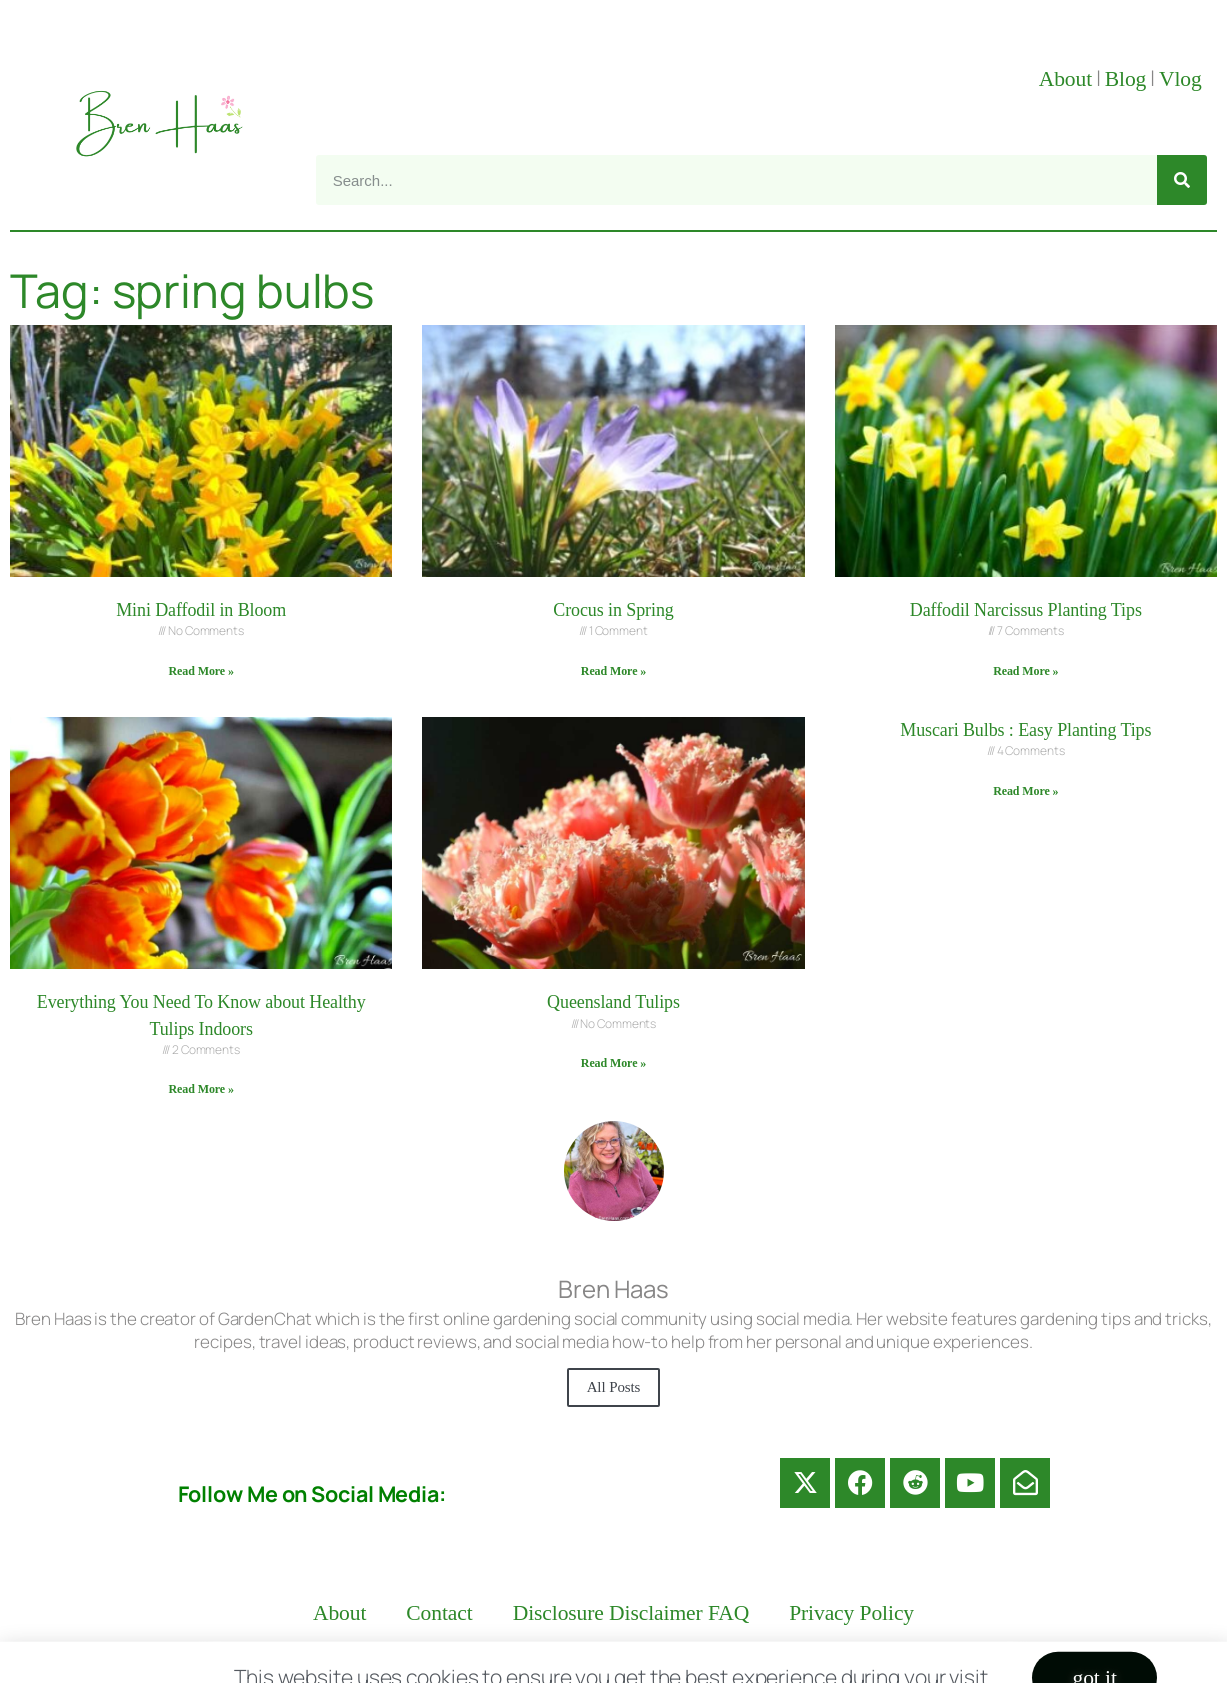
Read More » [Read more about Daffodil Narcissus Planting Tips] (1025, 671)
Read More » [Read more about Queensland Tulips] (613, 1063)
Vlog (1183, 79)
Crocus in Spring (613, 610)
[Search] (1182, 180)
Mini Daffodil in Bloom (201, 610)
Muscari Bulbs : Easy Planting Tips (1025, 730)
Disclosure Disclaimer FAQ (631, 1613)
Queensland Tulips (613, 1002)
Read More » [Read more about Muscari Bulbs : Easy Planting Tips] (1025, 791)
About (1065, 79)
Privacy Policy (851, 1613)
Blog (1126, 79)
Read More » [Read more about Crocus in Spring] (613, 671)
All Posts (614, 1387)
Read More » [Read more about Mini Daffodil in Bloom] (201, 671)
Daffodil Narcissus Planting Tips (1026, 610)
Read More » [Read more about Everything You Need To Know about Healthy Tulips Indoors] (201, 1089)
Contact (439, 1613)
